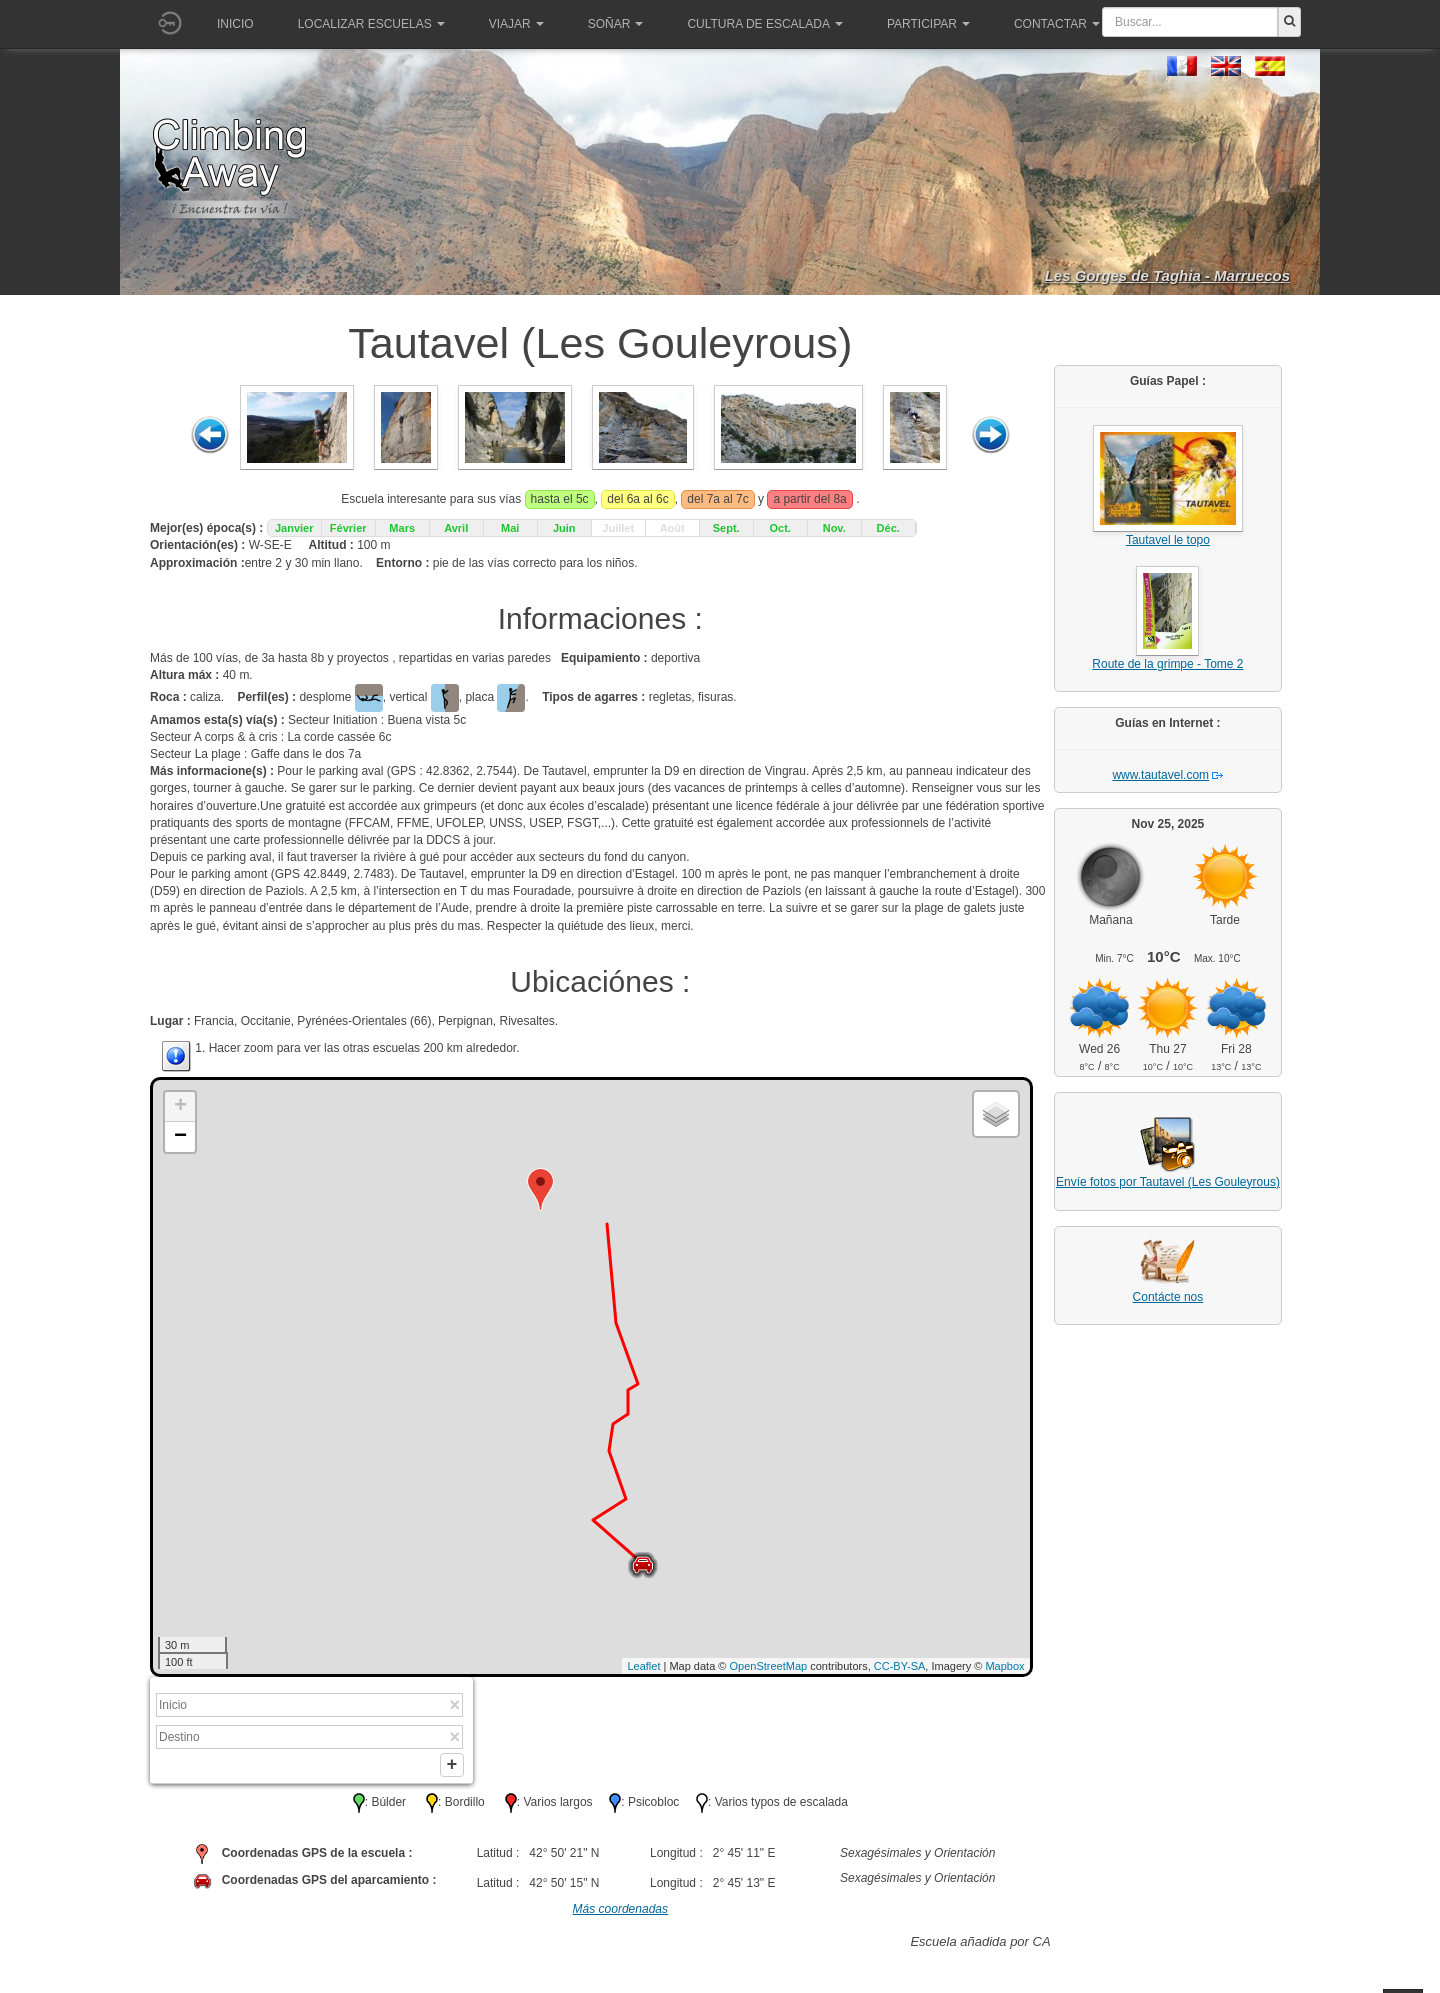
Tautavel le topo (1168, 540)
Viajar (516, 24)
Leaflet (643, 1666)
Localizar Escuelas (371, 24)
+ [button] (180, 1107)
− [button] (180, 1137)
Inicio (235, 24)
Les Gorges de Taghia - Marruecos (1167, 275)
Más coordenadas (620, 1913)
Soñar (616, 24)
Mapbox (1004, 1666)
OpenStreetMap (769, 1666)
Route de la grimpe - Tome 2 (1167, 664)
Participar (928, 24)
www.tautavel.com (1160, 775)
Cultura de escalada (764, 24)
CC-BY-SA (900, 1666)
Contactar (1057, 24)
